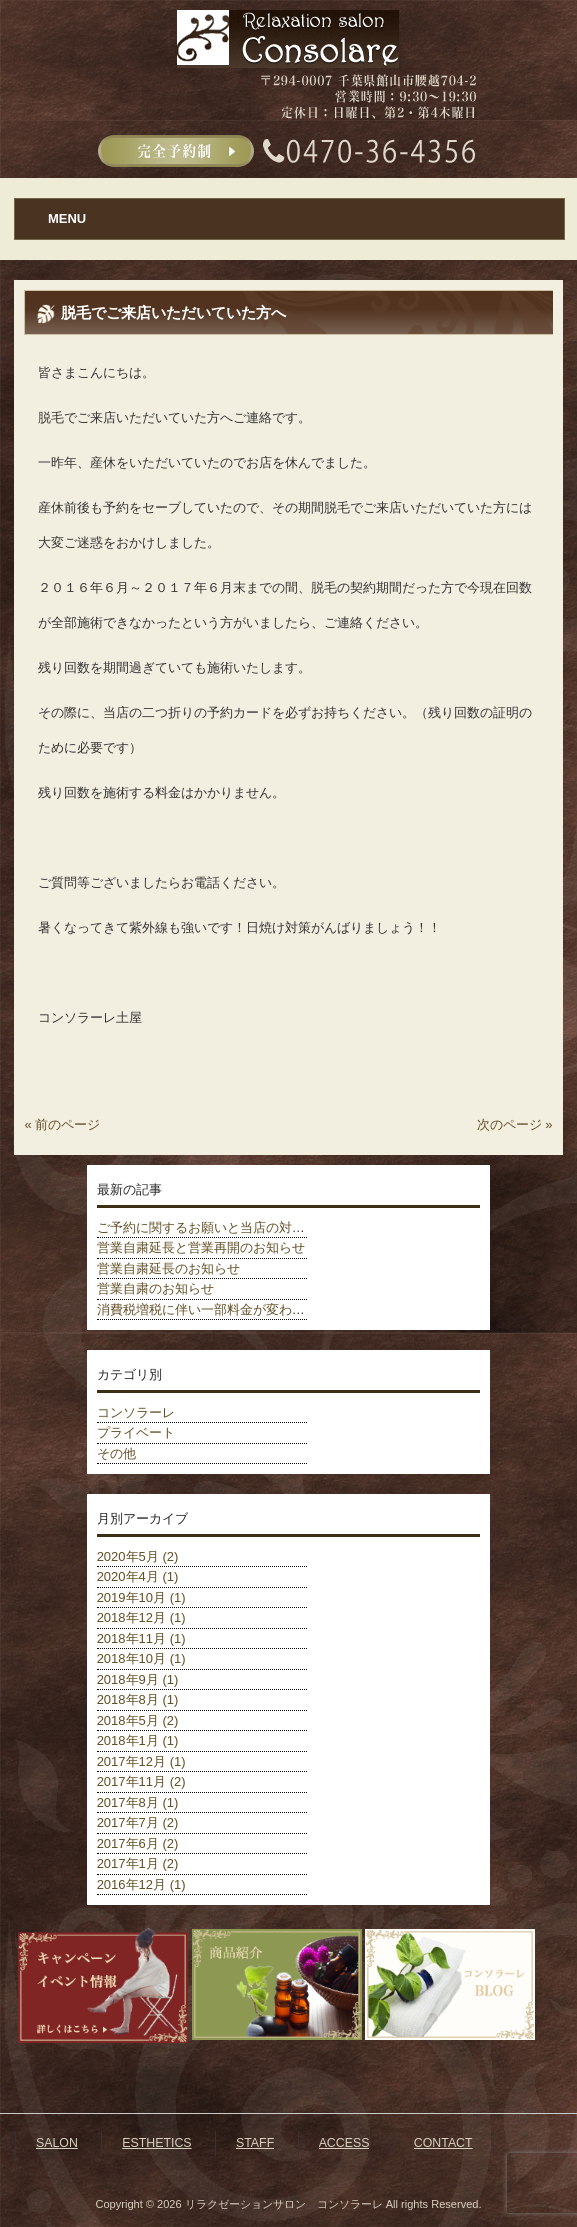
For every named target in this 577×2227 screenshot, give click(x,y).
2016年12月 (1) (141, 1884)
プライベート (136, 1432)
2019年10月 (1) (141, 1597)
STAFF (255, 2143)
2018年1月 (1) (138, 1740)
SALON (57, 2143)
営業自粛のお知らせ (155, 1288)
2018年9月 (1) (138, 1679)
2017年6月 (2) (138, 1843)
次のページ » (515, 1124)
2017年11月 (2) (141, 1781)
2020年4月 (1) (138, 1576)
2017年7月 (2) (138, 1822)
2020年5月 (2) (138, 1556)
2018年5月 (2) (138, 1720)
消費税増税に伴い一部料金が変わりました (220, 1309)
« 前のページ (62, 1124)
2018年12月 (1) (141, 1617)
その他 (116, 1453)
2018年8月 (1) (138, 1699)
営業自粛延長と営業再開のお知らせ (201, 1247)
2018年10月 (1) (141, 1658)
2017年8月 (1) (138, 1802)
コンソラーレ (136, 1412)
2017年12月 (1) (141, 1761)
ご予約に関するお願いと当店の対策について (227, 1227)
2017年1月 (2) (138, 1863)
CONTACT (443, 2143)
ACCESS (344, 2143)
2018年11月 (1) (141, 1638)
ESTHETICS (156, 2143)
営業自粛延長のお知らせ (168, 1268)
